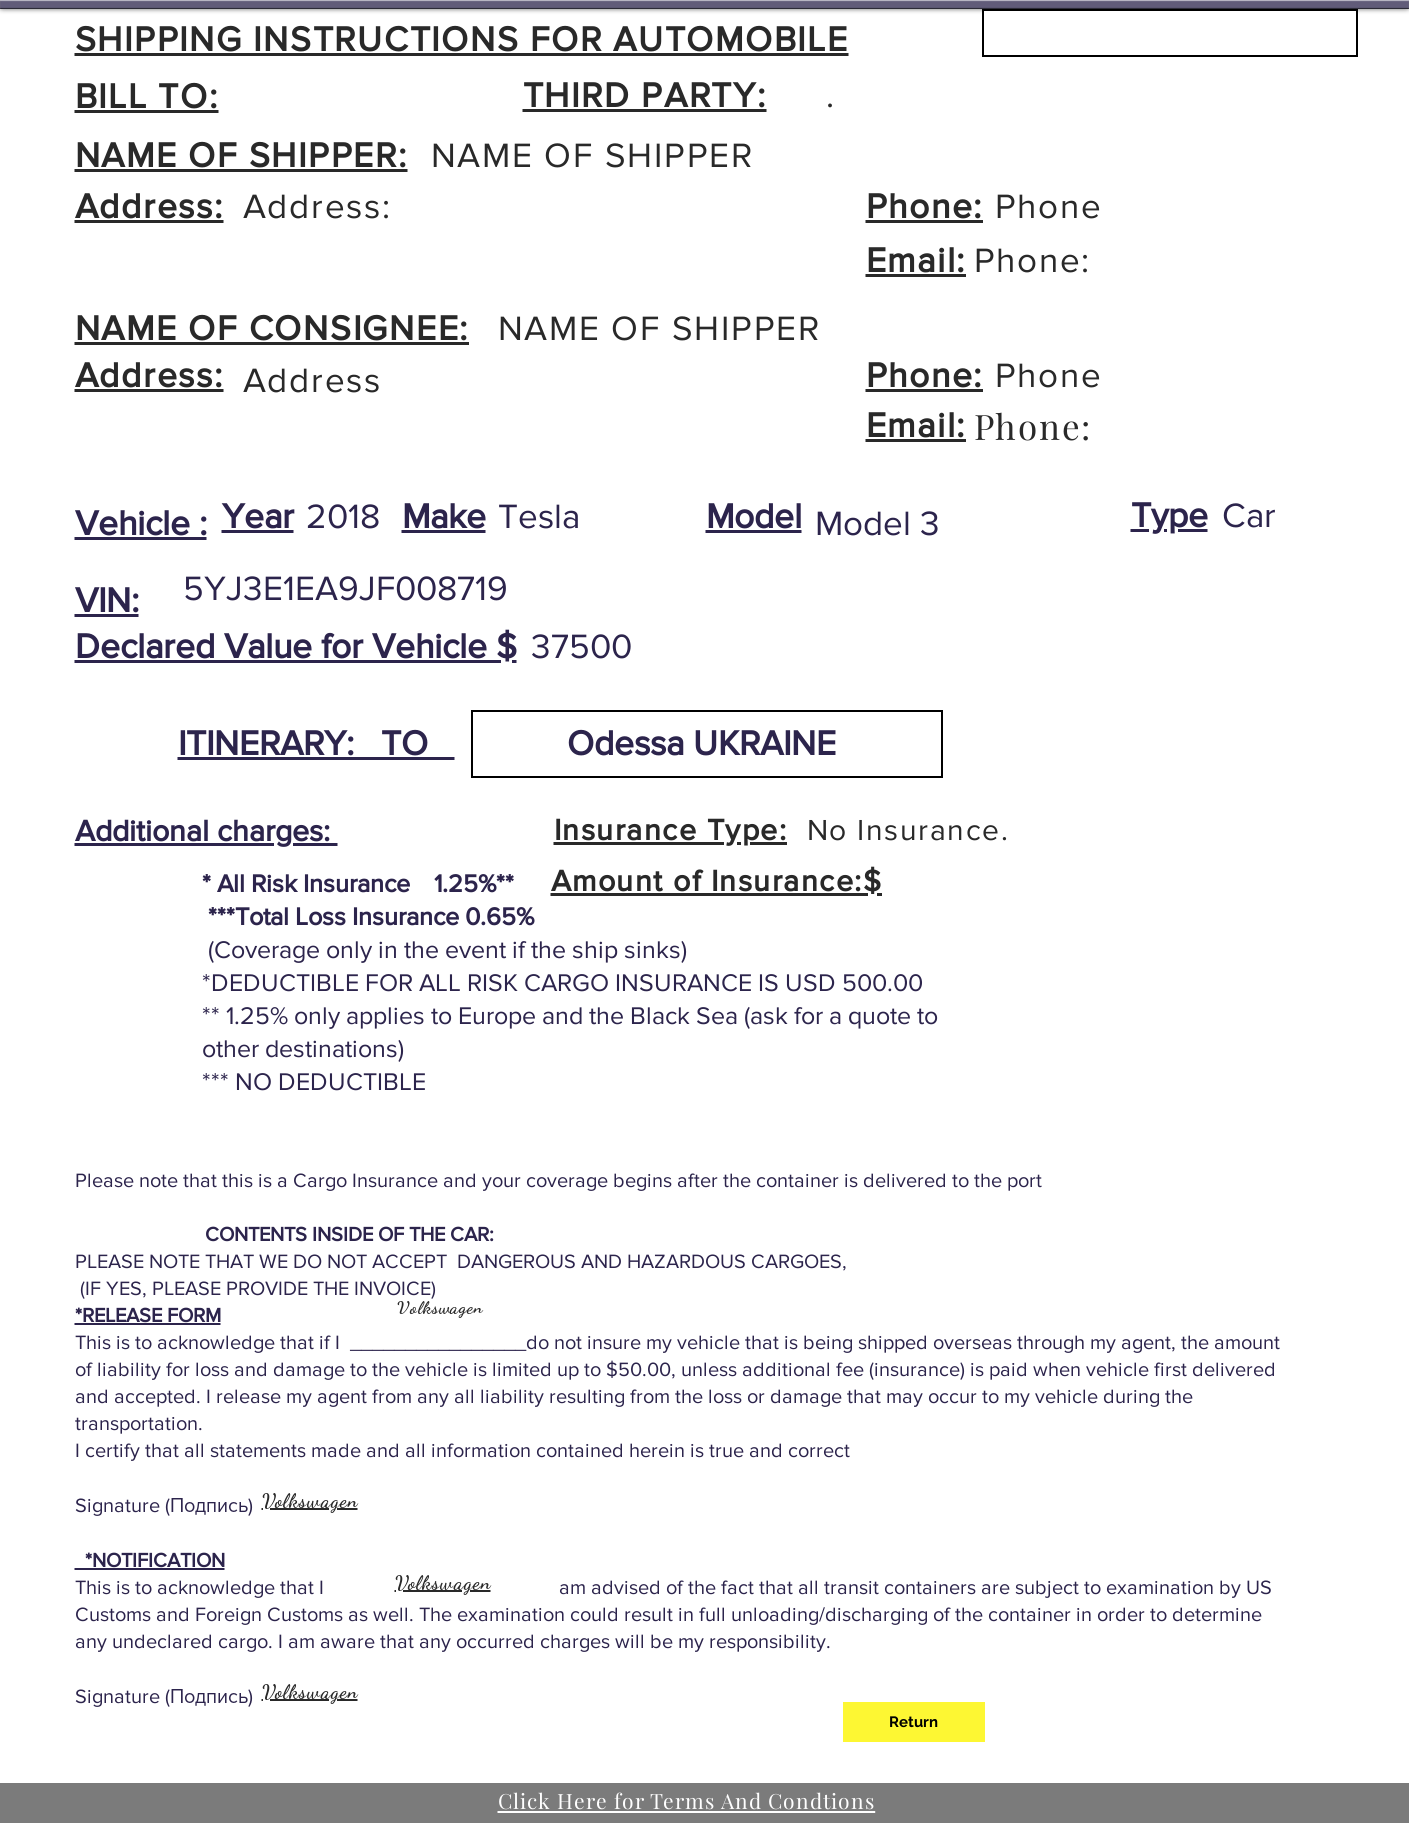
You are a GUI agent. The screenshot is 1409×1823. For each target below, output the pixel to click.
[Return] (914, 1722)
